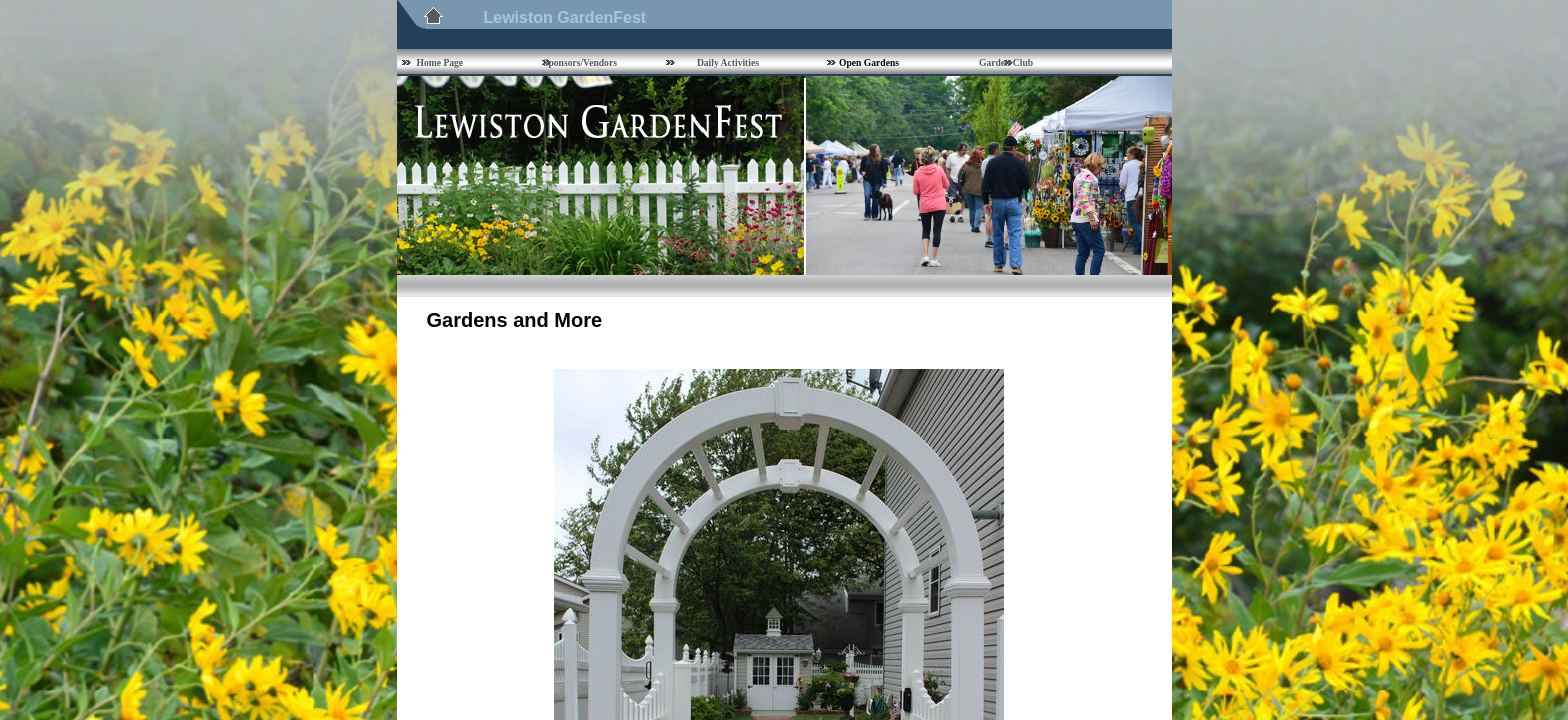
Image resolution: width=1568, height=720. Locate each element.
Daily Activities (728, 62)
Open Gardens (869, 62)
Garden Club (1006, 62)
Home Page (440, 62)
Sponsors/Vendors (580, 62)
